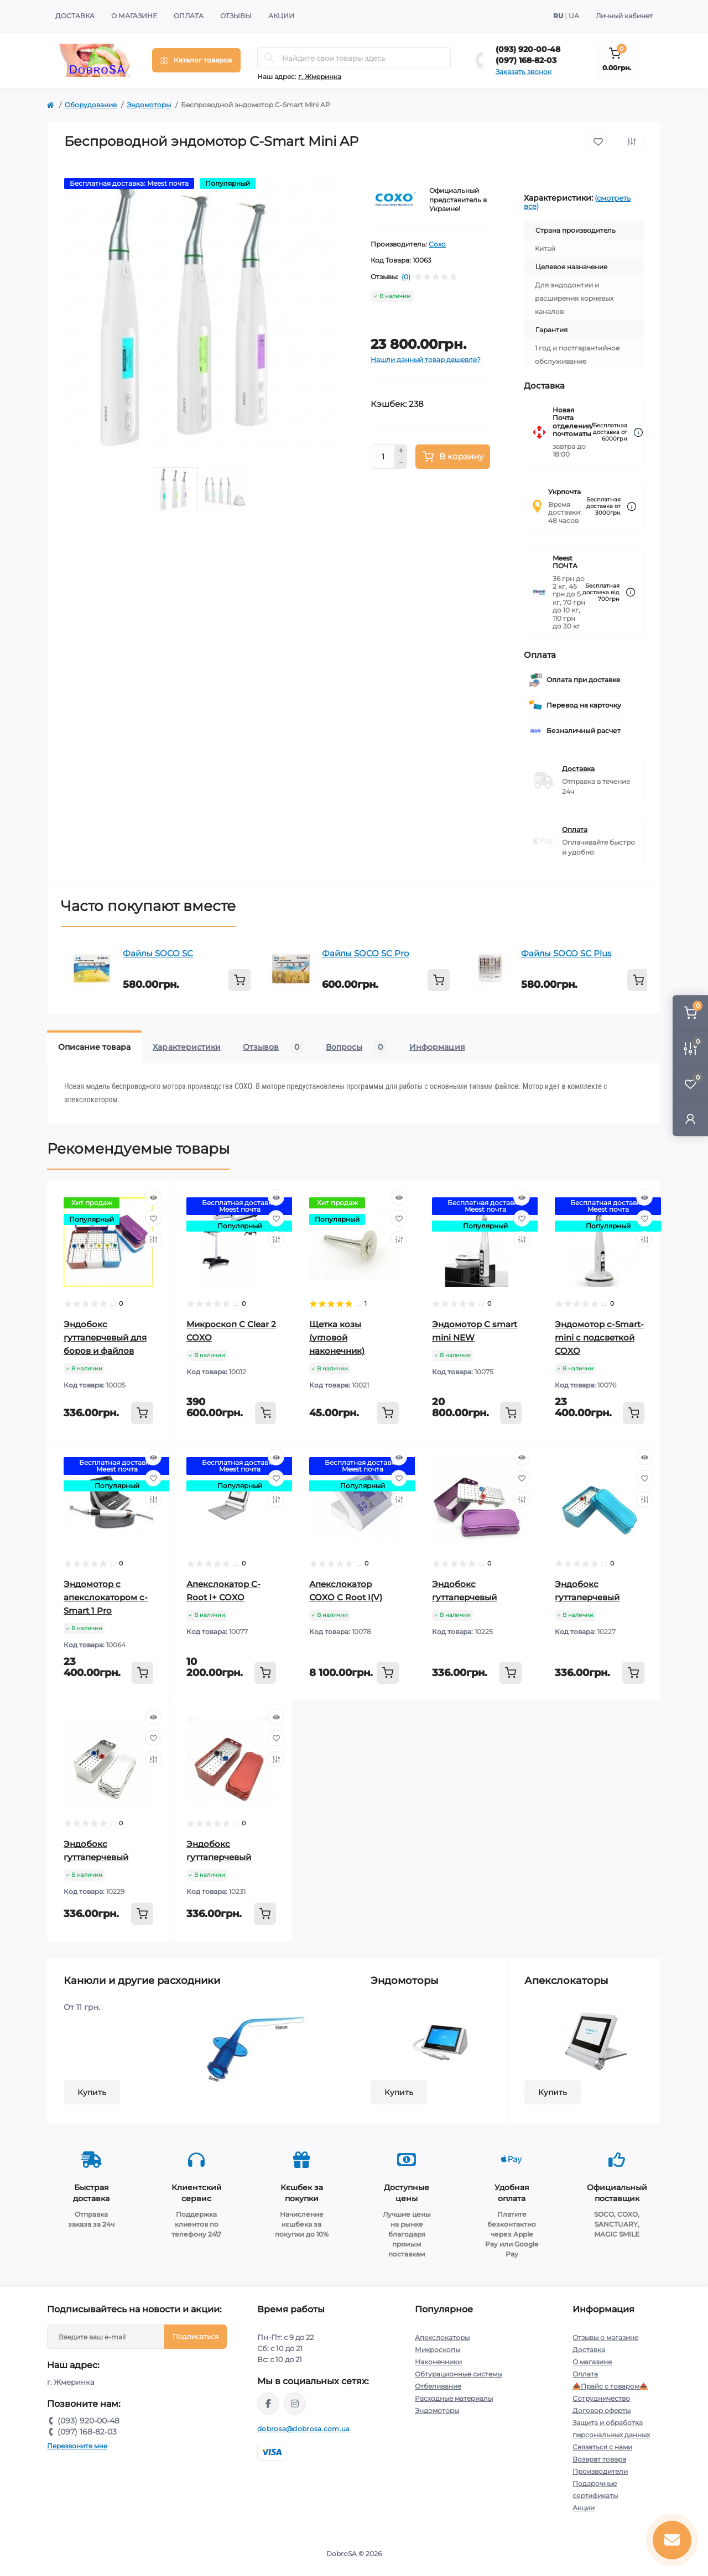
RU (558, 16)
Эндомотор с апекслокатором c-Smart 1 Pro (106, 1597)
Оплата (189, 16)
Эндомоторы (149, 105)
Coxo (437, 244)
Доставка (75, 16)
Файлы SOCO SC (158, 953)
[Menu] (196, 60)
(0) (406, 277)
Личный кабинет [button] (624, 16)
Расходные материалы (454, 2398)
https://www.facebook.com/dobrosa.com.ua (268, 2403)
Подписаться (195, 2336)
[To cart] (239, 980)
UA (574, 16)
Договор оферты (601, 2410)
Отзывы (236, 16)
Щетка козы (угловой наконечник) (337, 1337)
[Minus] (401, 463)
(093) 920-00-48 (528, 49)
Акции (281, 16)
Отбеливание (438, 2386)
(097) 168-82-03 (526, 60)
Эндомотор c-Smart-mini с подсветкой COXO (599, 1337)
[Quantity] (383, 456)
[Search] (269, 58)
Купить (91, 2092)
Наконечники (438, 2362)
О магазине (134, 16)
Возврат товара (599, 2459)
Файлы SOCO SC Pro (365, 953)
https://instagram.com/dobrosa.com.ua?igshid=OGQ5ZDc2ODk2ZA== (295, 2403)
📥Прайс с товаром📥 (610, 2386)
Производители (600, 2471)
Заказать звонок (523, 71)
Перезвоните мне (77, 2446)
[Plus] (401, 450)
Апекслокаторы (442, 2337)
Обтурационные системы (458, 2374)
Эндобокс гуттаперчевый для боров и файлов (105, 1337)
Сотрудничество (601, 2398)
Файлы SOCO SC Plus (566, 953)
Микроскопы (437, 2349)
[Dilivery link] (638, 432)
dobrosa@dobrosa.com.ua (303, 2429)
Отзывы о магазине (605, 2337)
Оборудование (91, 105)
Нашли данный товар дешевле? (426, 359)
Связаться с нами (602, 2447)
